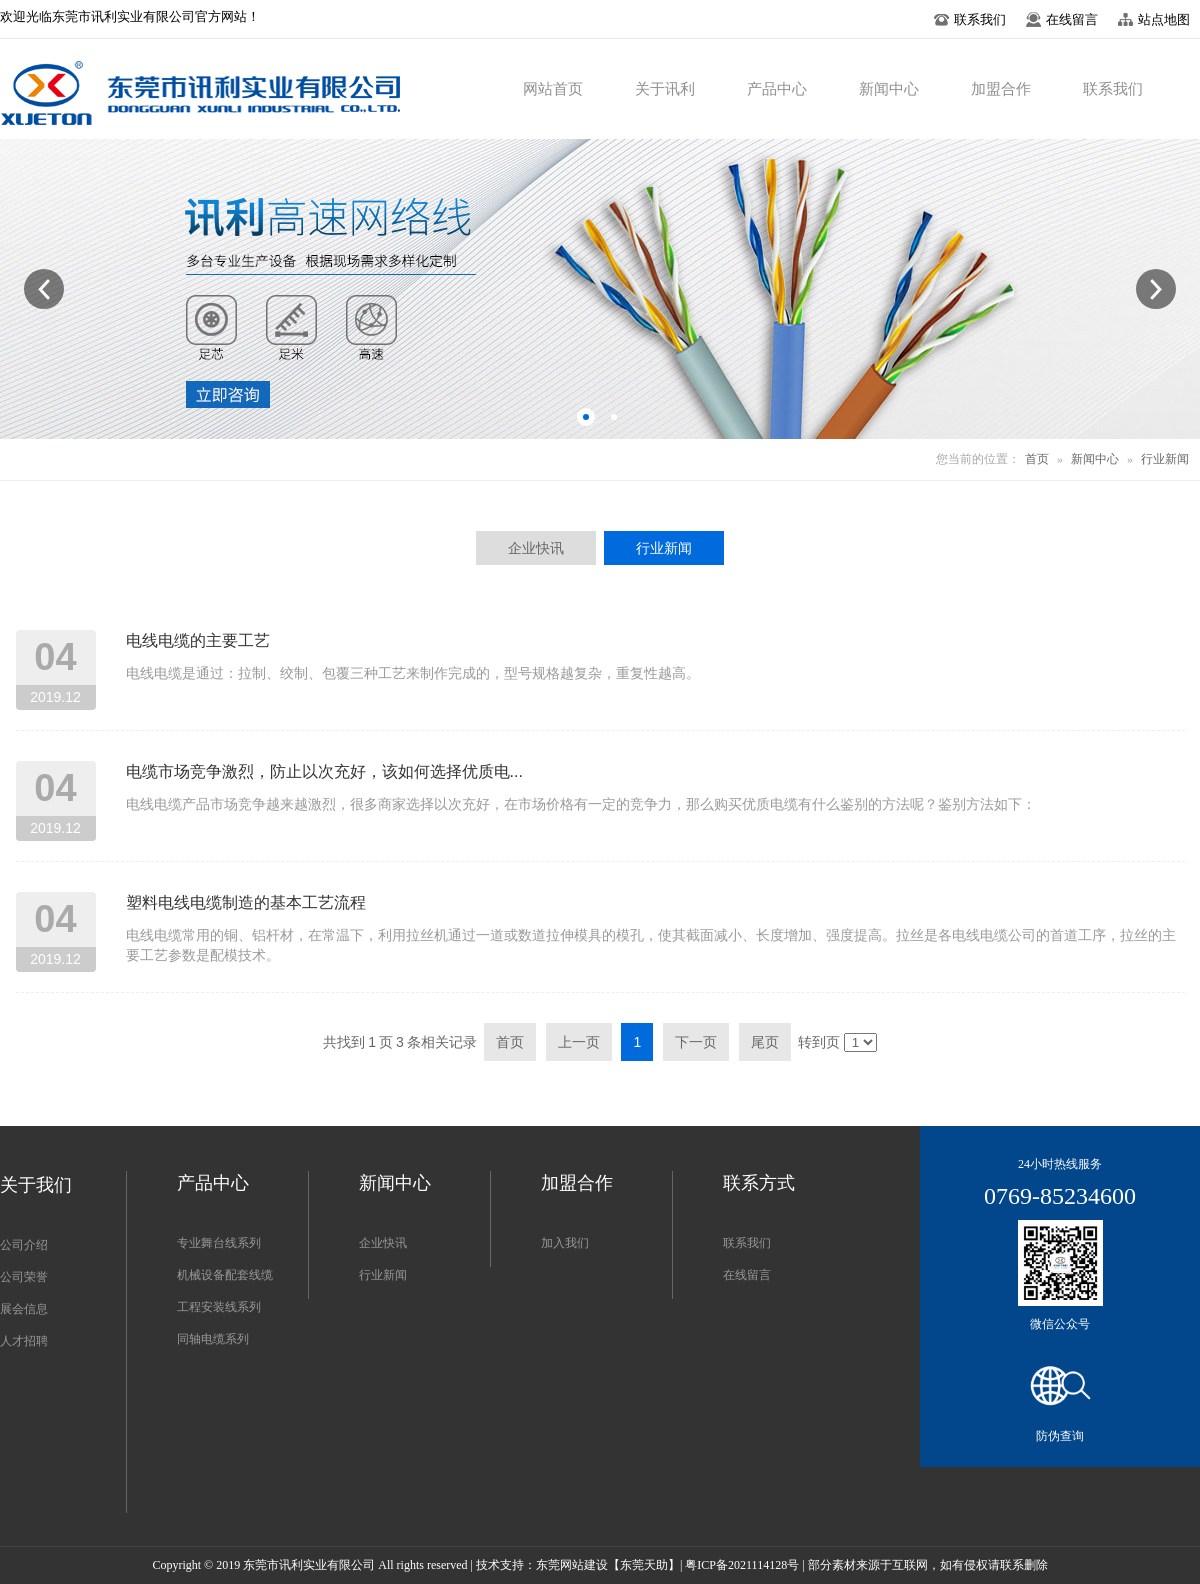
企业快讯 (383, 1243)
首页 (1037, 459)
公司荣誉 (24, 1277)
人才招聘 (24, 1341)
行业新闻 (1165, 459)
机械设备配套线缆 (225, 1275)
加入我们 (565, 1243)
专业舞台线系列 (219, 1243)
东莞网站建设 (572, 1565)
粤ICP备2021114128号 (742, 1565)
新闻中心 (1095, 459)
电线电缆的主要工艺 (198, 640)
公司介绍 (24, 1245)
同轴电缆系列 (213, 1339)
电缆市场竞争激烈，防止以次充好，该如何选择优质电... (324, 771)
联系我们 (747, 1243)
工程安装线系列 (219, 1307)
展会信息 (24, 1309)
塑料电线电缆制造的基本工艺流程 (246, 902)
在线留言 (747, 1275)
